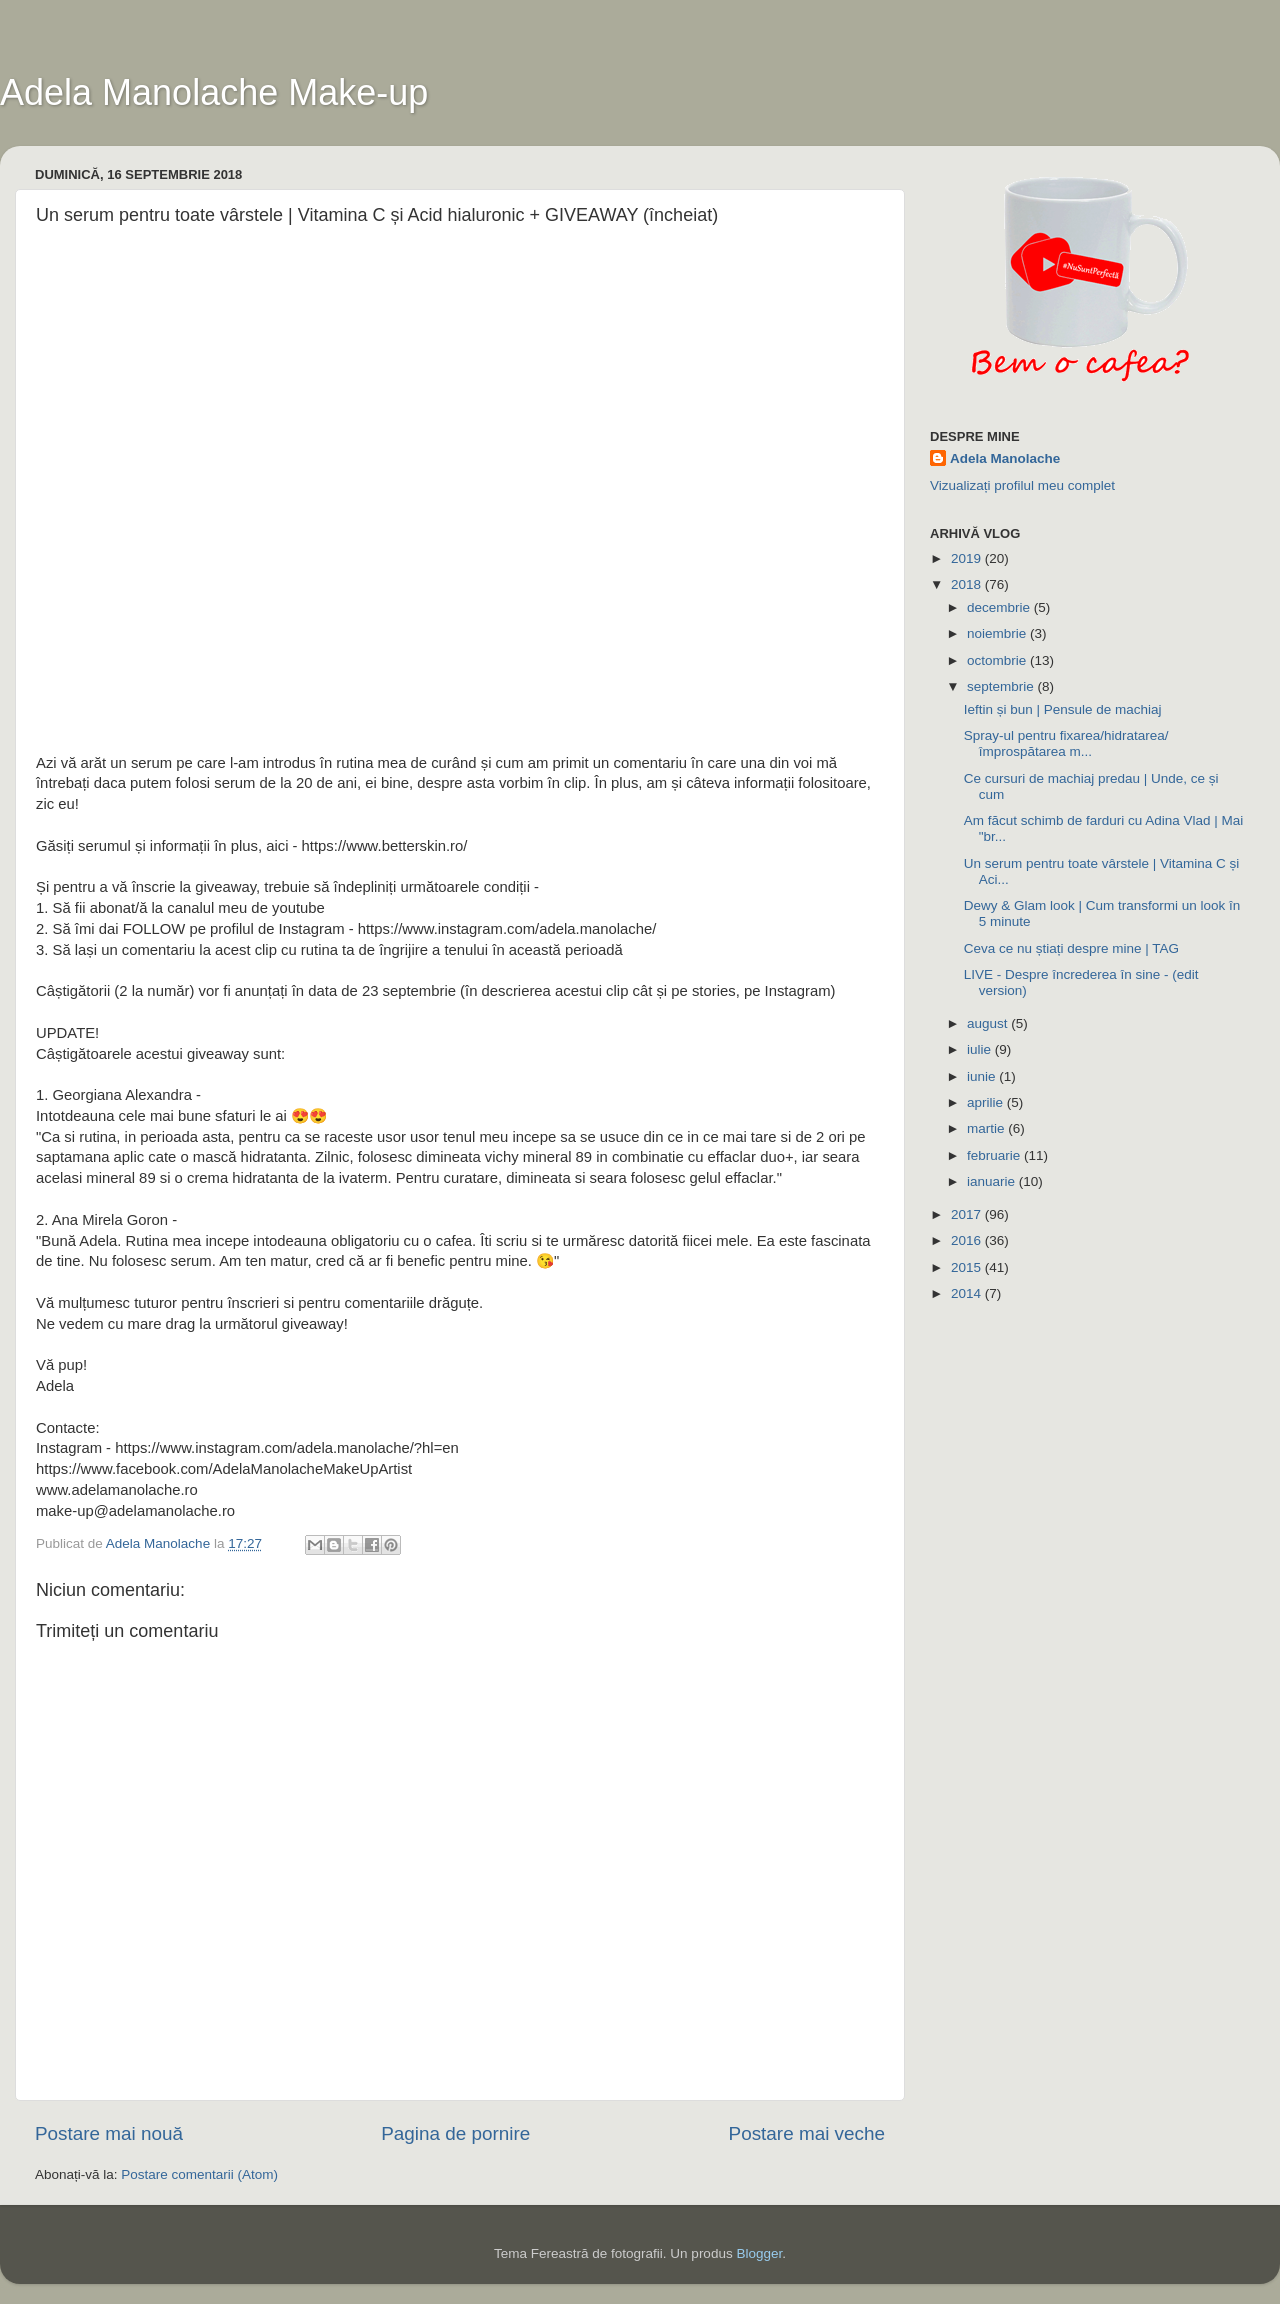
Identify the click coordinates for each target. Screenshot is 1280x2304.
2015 (968, 1267)
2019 (968, 558)
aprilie (987, 1102)
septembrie (1002, 686)
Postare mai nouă (109, 2133)
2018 (968, 584)
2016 (968, 1240)
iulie (981, 1049)
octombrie (998, 660)
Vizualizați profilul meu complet (1022, 485)
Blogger (759, 2253)
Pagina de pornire (455, 2133)
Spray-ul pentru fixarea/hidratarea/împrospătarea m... (1066, 743)
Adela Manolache (1005, 458)
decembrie (1000, 607)
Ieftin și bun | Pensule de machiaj (1063, 709)
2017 (968, 1214)
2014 (968, 1293)
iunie (983, 1076)
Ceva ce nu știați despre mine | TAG (1071, 948)
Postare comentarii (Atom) (199, 2174)
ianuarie (993, 1181)
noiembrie (998, 633)
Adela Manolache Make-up (214, 92)
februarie (995, 1155)
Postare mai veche (807, 2133)
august (989, 1023)
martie (987, 1128)
